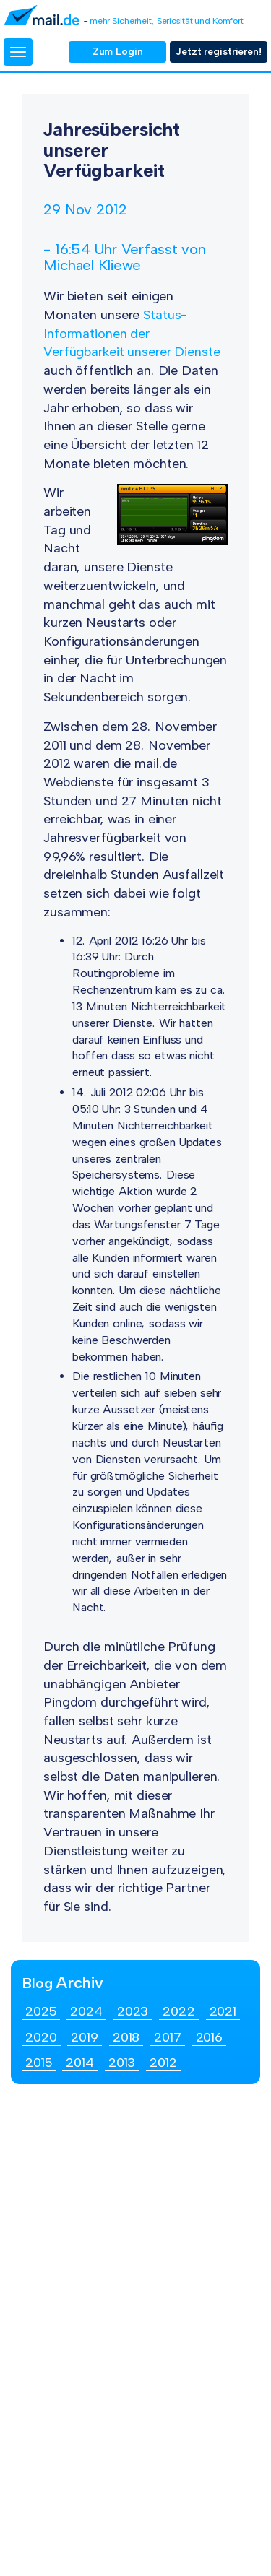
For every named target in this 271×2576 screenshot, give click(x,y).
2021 (223, 2011)
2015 (38, 2062)
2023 (133, 2011)
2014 (80, 2062)
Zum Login (118, 51)
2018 (126, 2037)
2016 (209, 2037)
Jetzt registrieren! (219, 51)
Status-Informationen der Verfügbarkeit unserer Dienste (131, 333)
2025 (40, 2011)
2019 (84, 2037)
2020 (41, 2037)
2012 (163, 2062)
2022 (179, 2011)
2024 (86, 2011)
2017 (167, 2037)
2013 (122, 2062)
